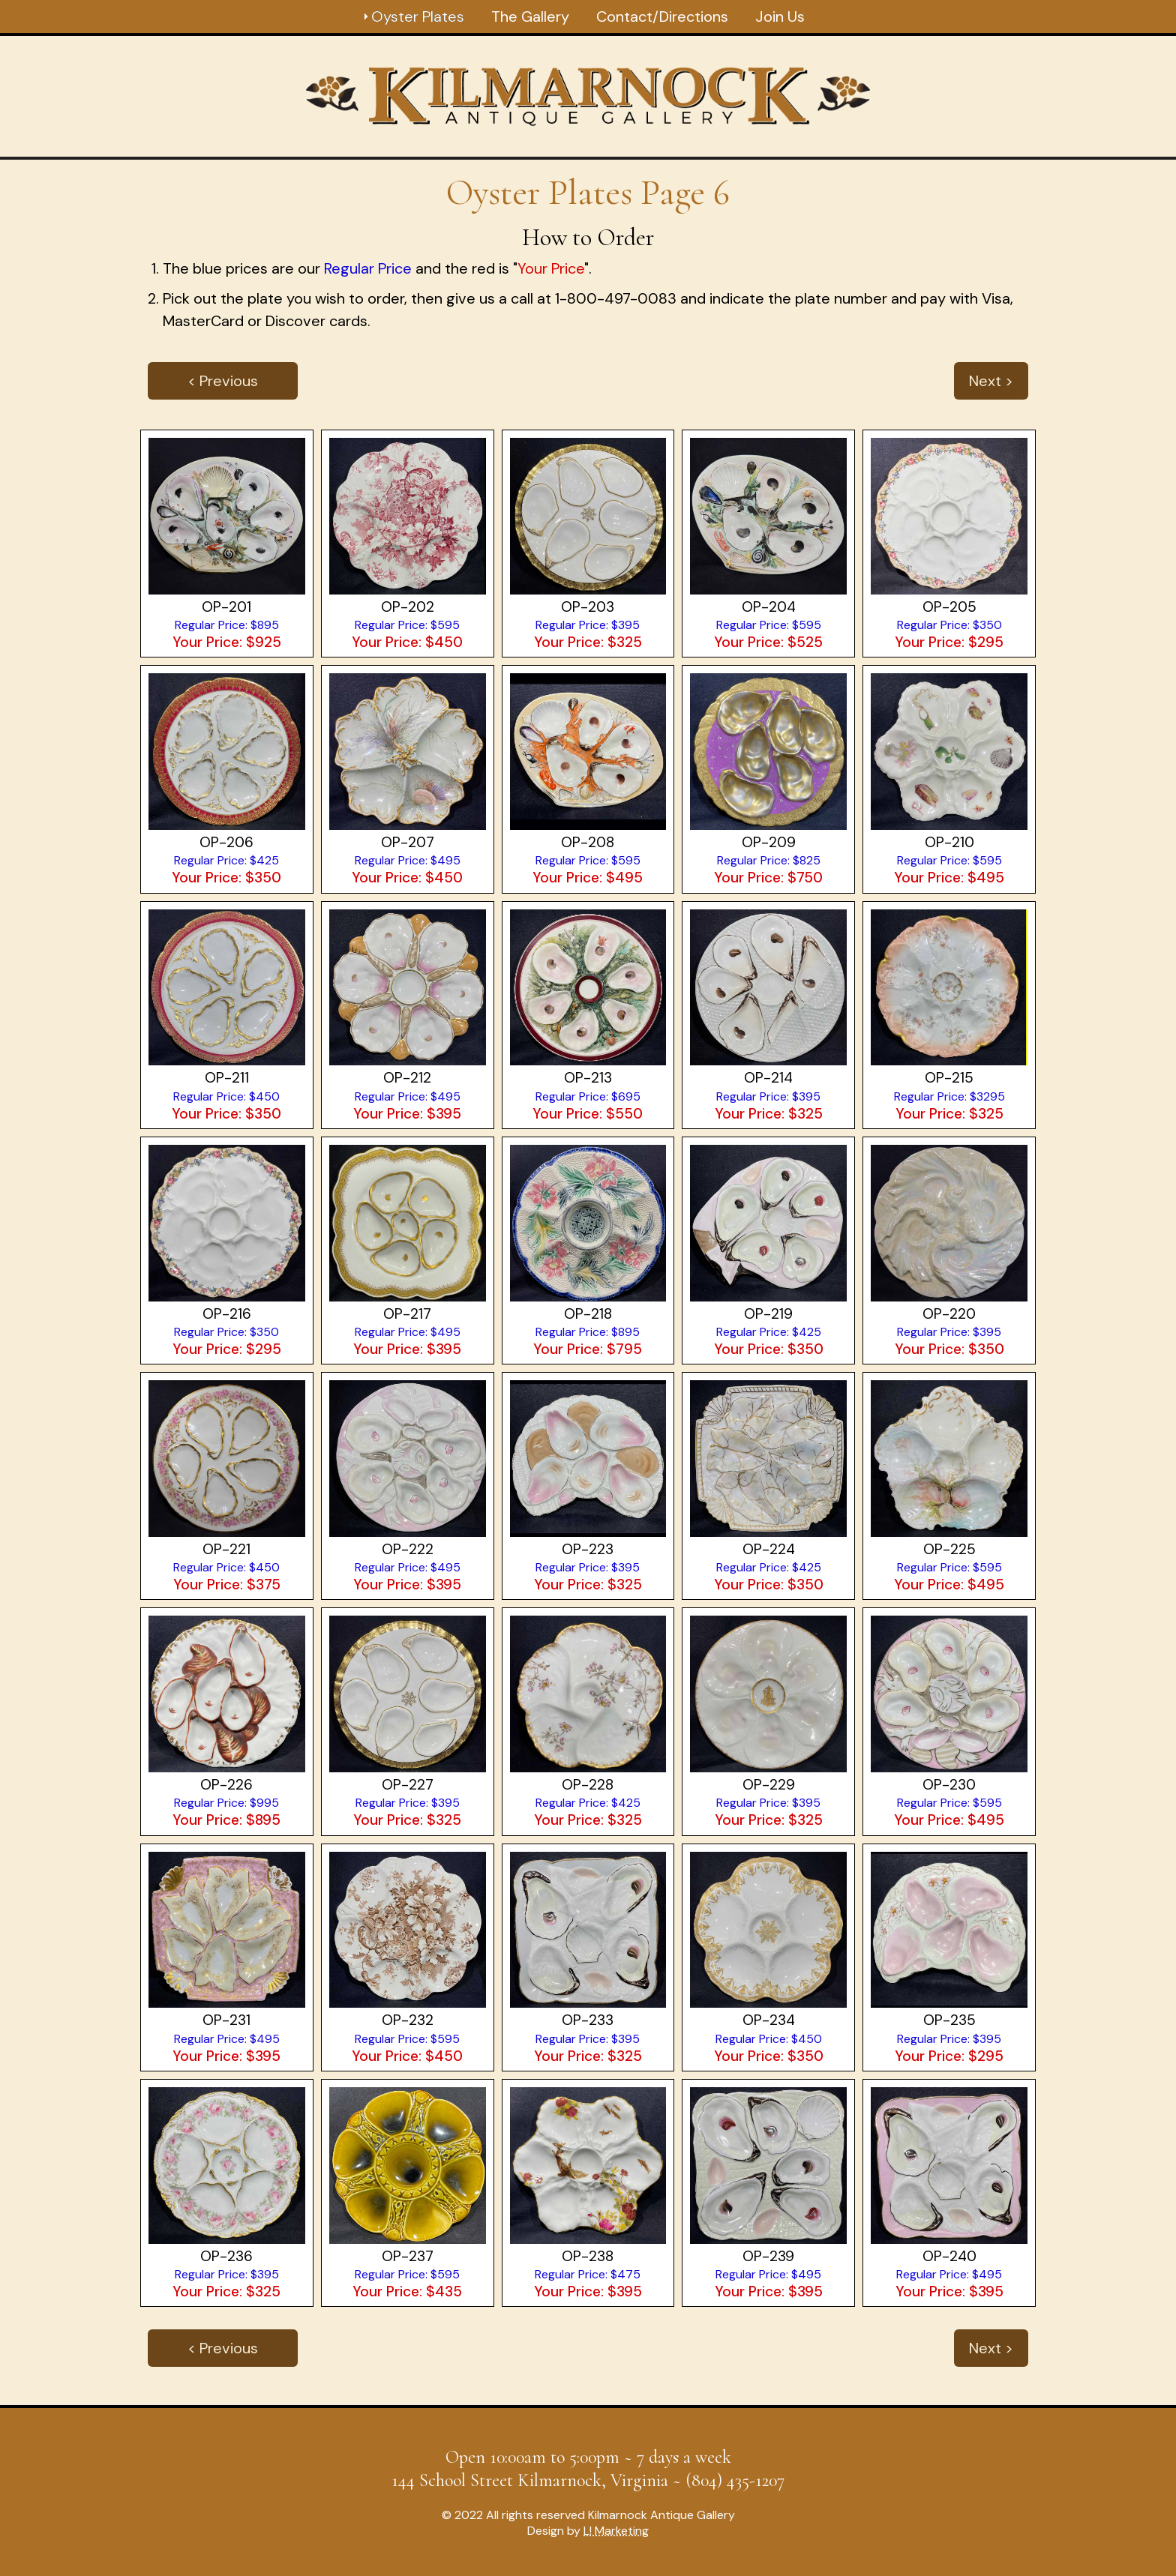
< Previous (223, 381)
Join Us (780, 16)
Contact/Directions (662, 16)
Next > (991, 381)
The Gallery (530, 16)
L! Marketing (616, 2531)
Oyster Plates (417, 16)
